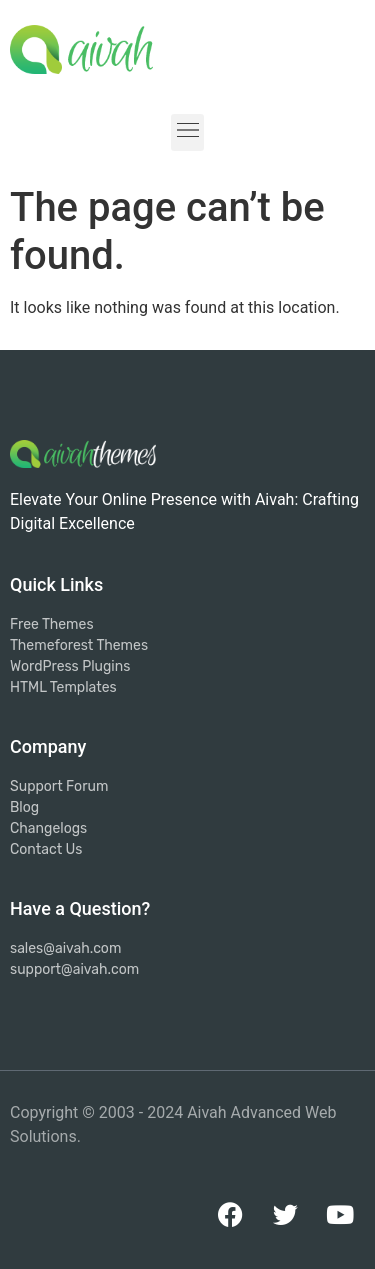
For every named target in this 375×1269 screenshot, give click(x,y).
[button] (187, 132)
